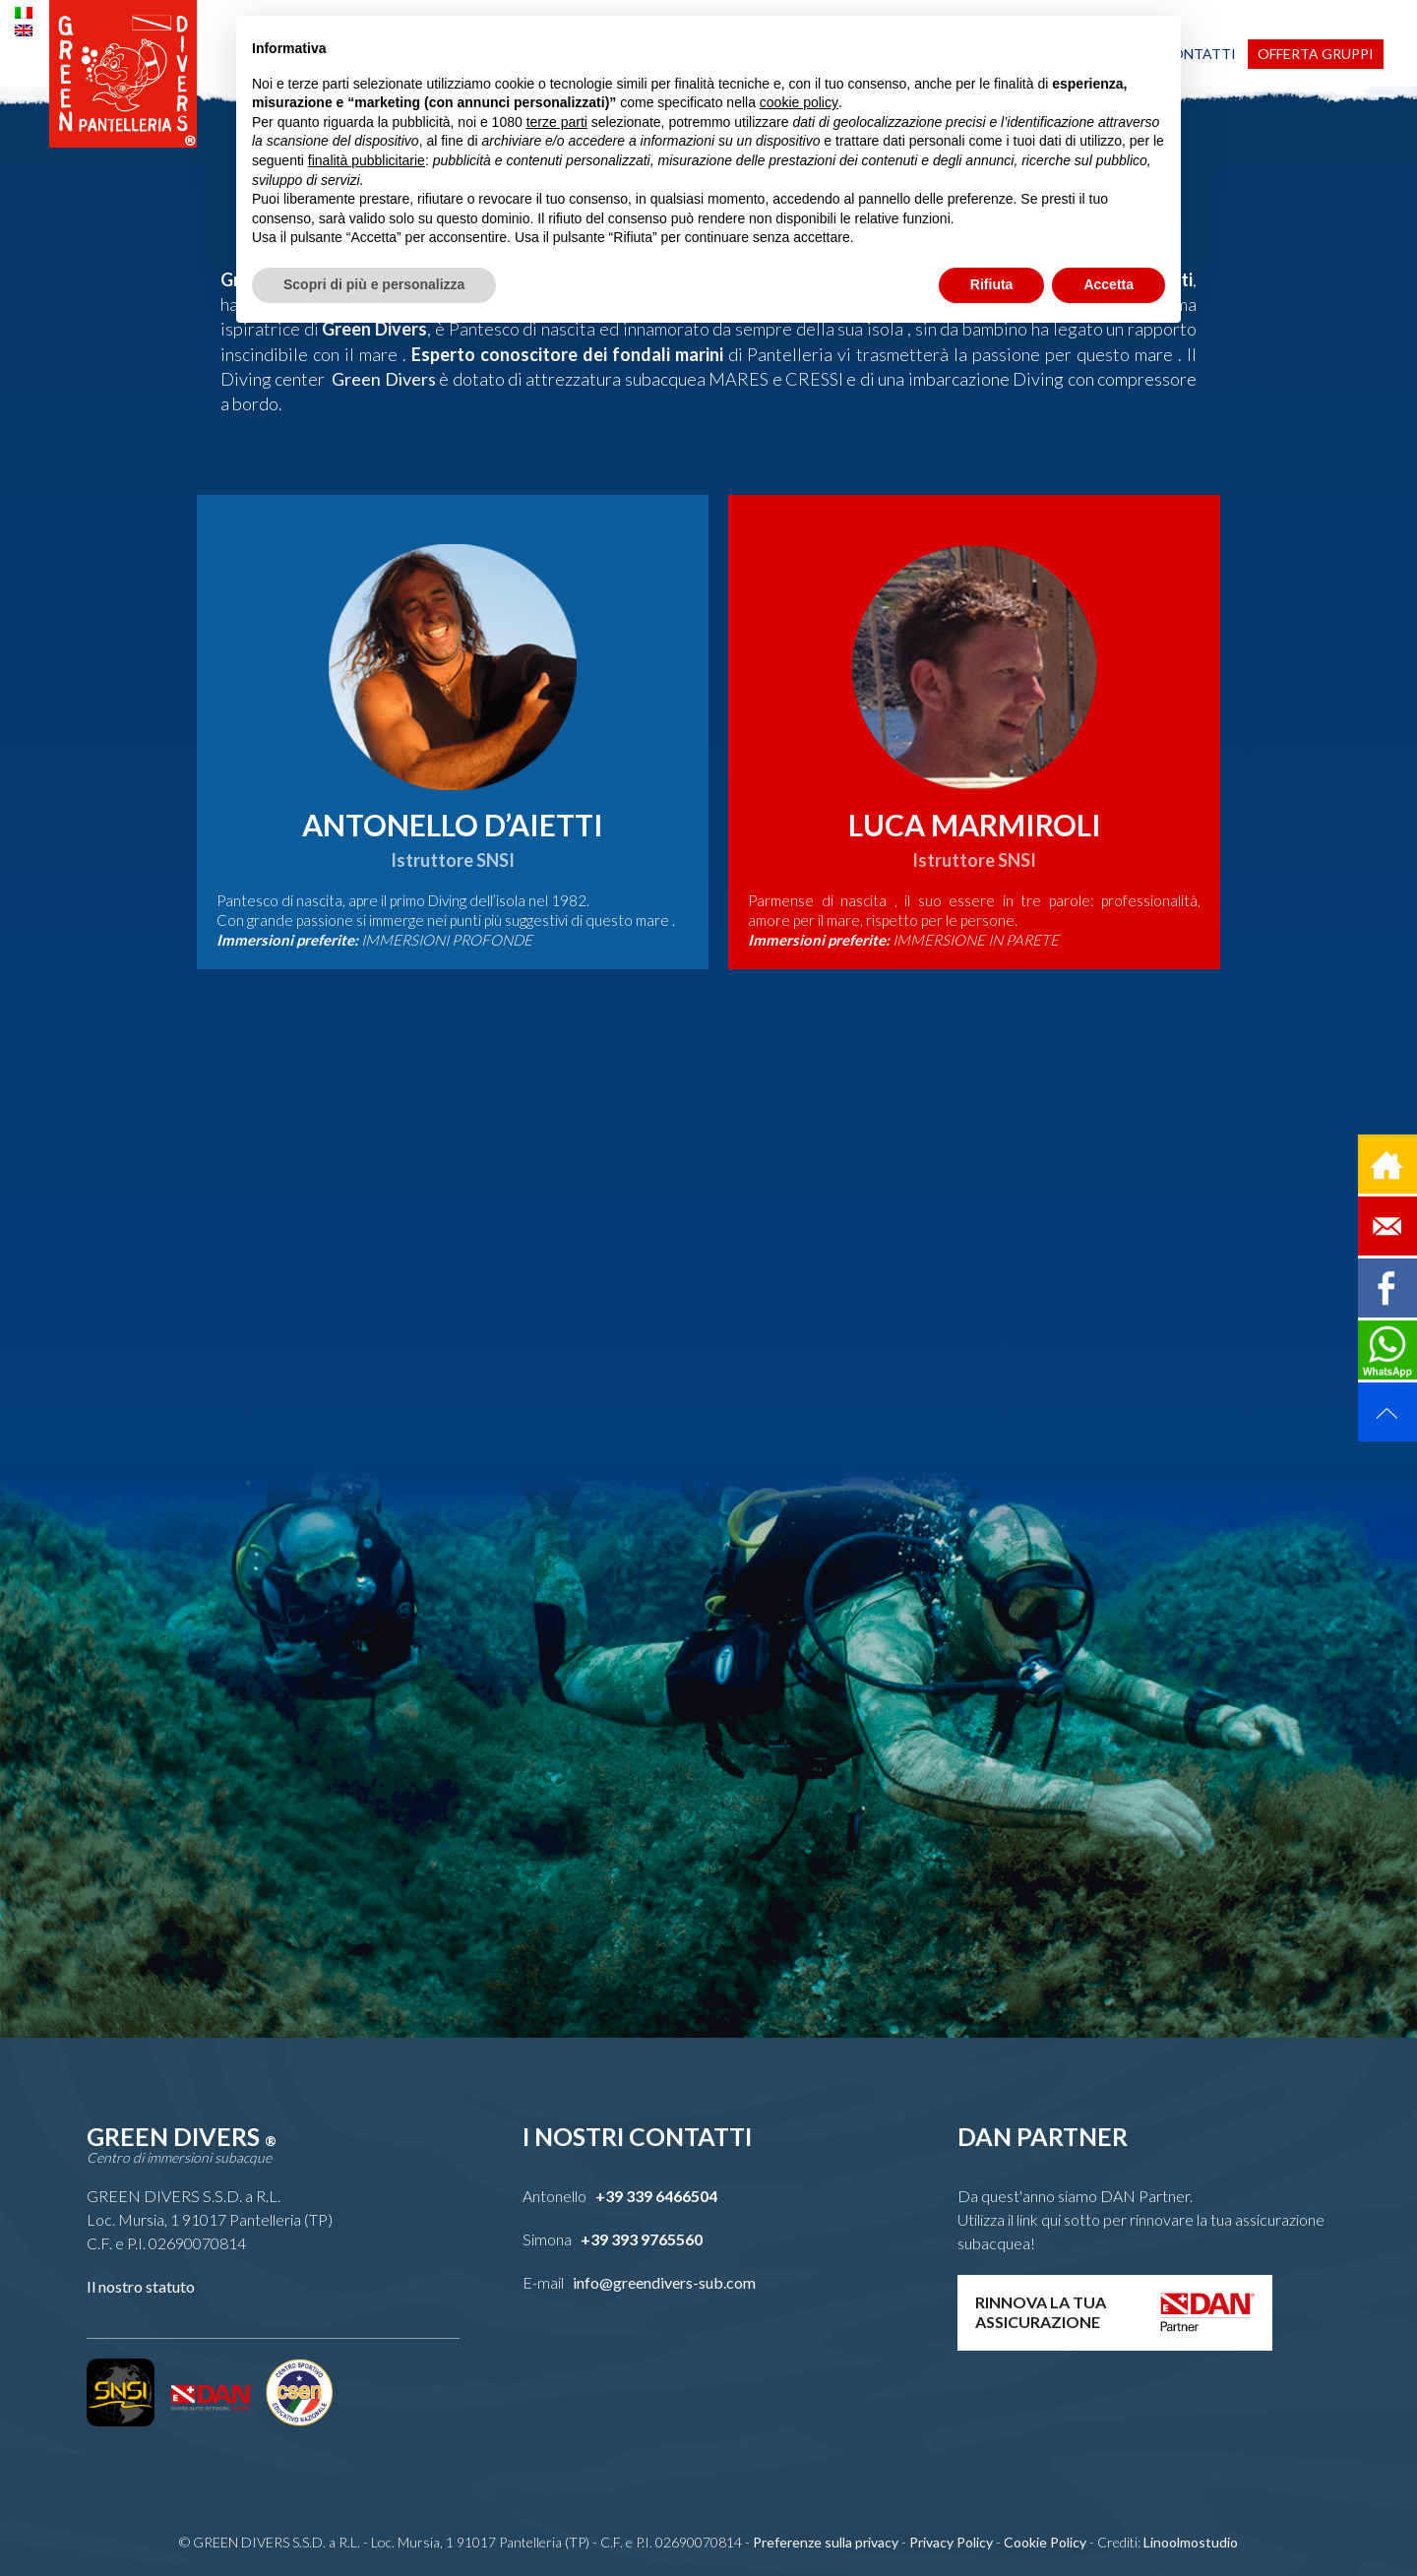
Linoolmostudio (1190, 2542)
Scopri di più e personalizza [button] (373, 284)
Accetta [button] (1108, 284)
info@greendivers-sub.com (664, 2282)
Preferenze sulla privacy (825, 2542)
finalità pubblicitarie (366, 160)
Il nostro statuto (141, 2286)
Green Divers (380, 379)
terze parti (556, 122)
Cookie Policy (1045, 2542)
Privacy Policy (951, 2542)
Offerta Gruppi (1316, 53)
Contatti (1199, 53)
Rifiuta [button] (992, 284)
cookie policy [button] (799, 102)
